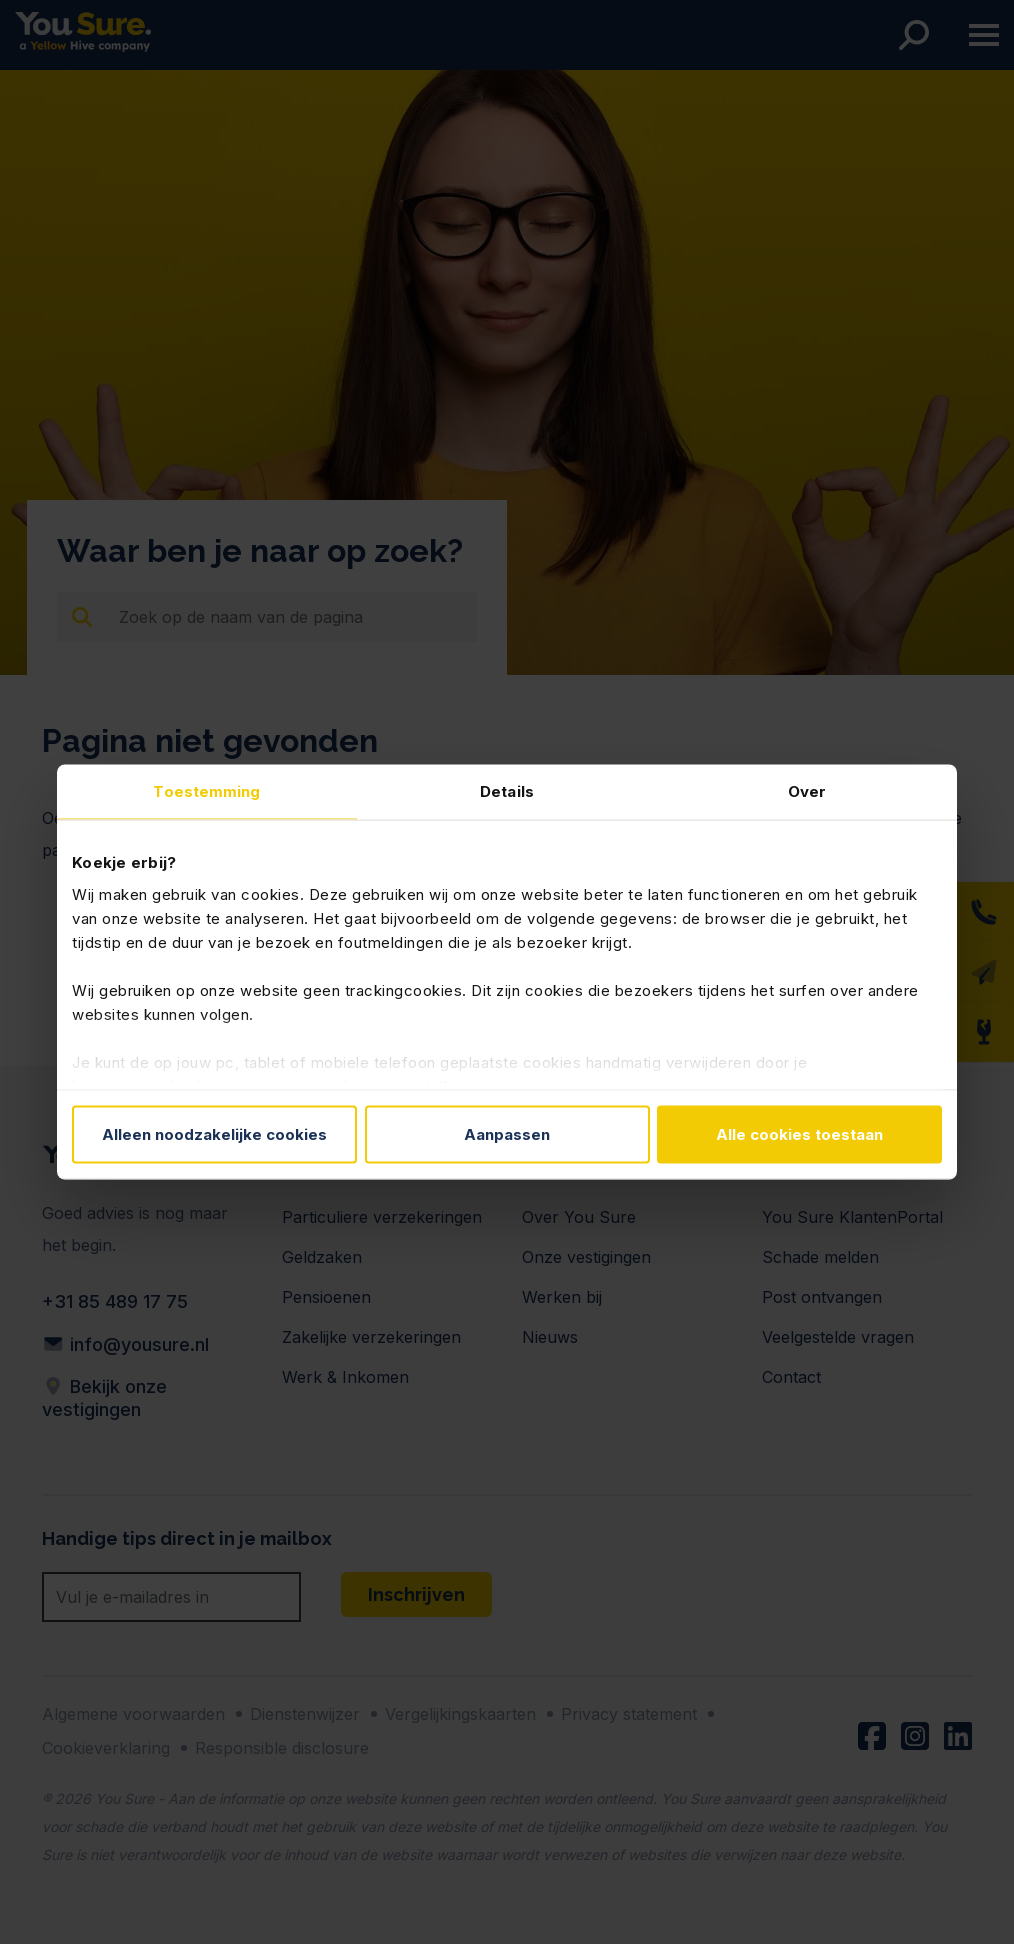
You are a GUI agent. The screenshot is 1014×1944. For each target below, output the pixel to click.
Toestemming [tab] (206, 791)
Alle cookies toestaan (799, 1134)
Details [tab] (507, 791)
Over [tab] (807, 791)
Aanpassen (507, 1134)
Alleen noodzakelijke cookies (214, 1134)
